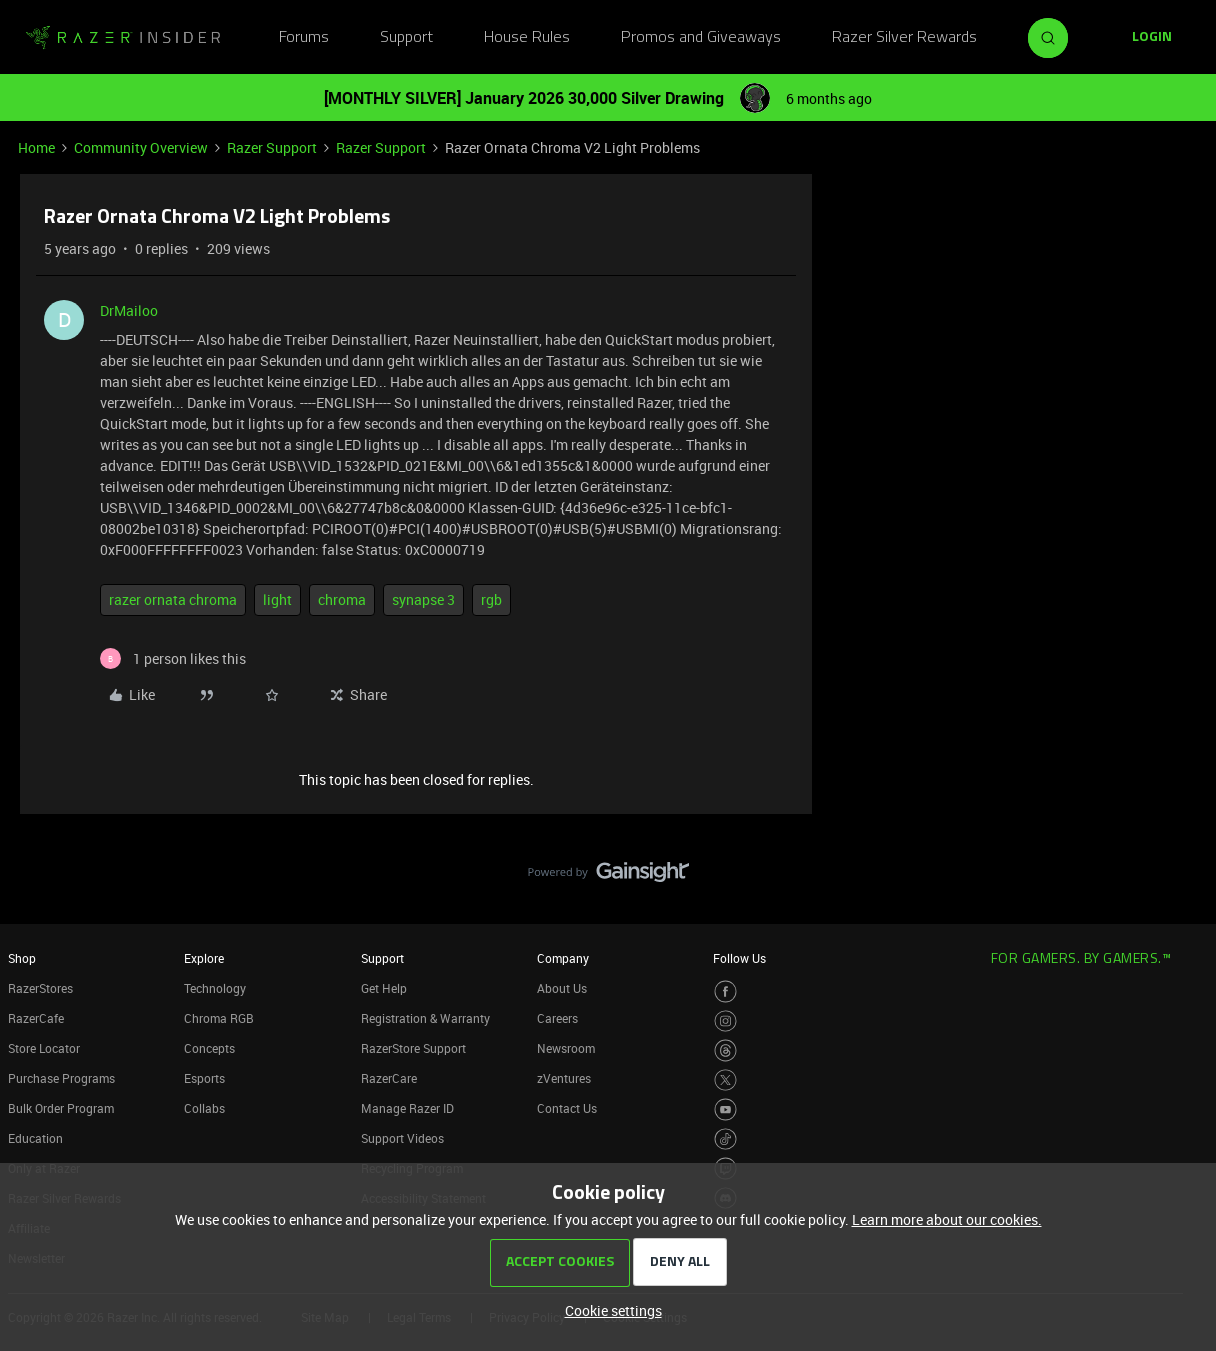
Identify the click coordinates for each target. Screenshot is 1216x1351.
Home (36, 147)
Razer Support (272, 147)
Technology (215, 988)
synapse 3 (423, 599)
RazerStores (40, 988)
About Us (562, 988)
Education (35, 1138)
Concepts (209, 1048)
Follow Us (739, 958)
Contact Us (567, 1108)
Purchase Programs (61, 1078)
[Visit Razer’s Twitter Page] (725, 1080)
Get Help (384, 988)
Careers (557, 1018)
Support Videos (402, 1138)
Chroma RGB (219, 1018)
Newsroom (566, 1048)
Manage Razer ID (407, 1108)
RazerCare (389, 1078)
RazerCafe (36, 1018)
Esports (204, 1078)
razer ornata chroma (173, 599)
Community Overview (141, 147)
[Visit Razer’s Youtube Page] (725, 1109)
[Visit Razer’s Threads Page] (725, 1050)
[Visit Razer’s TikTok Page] (725, 1139)
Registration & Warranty (425, 1018)
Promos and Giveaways (701, 38)
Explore (204, 958)
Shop (22, 958)
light (277, 599)
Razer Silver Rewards (904, 38)
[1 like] (173, 658)
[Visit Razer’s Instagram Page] (725, 1021)
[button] (1152, 38)
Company (563, 958)
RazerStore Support (413, 1048)
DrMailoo (129, 310)
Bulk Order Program (61, 1108)
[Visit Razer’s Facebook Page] (725, 991)
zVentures (564, 1078)
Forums (304, 38)
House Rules (527, 38)
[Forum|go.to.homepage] (123, 38)
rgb (491, 599)
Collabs (204, 1108)
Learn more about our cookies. (947, 1219)
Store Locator (44, 1048)
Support (406, 38)
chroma (342, 599)
